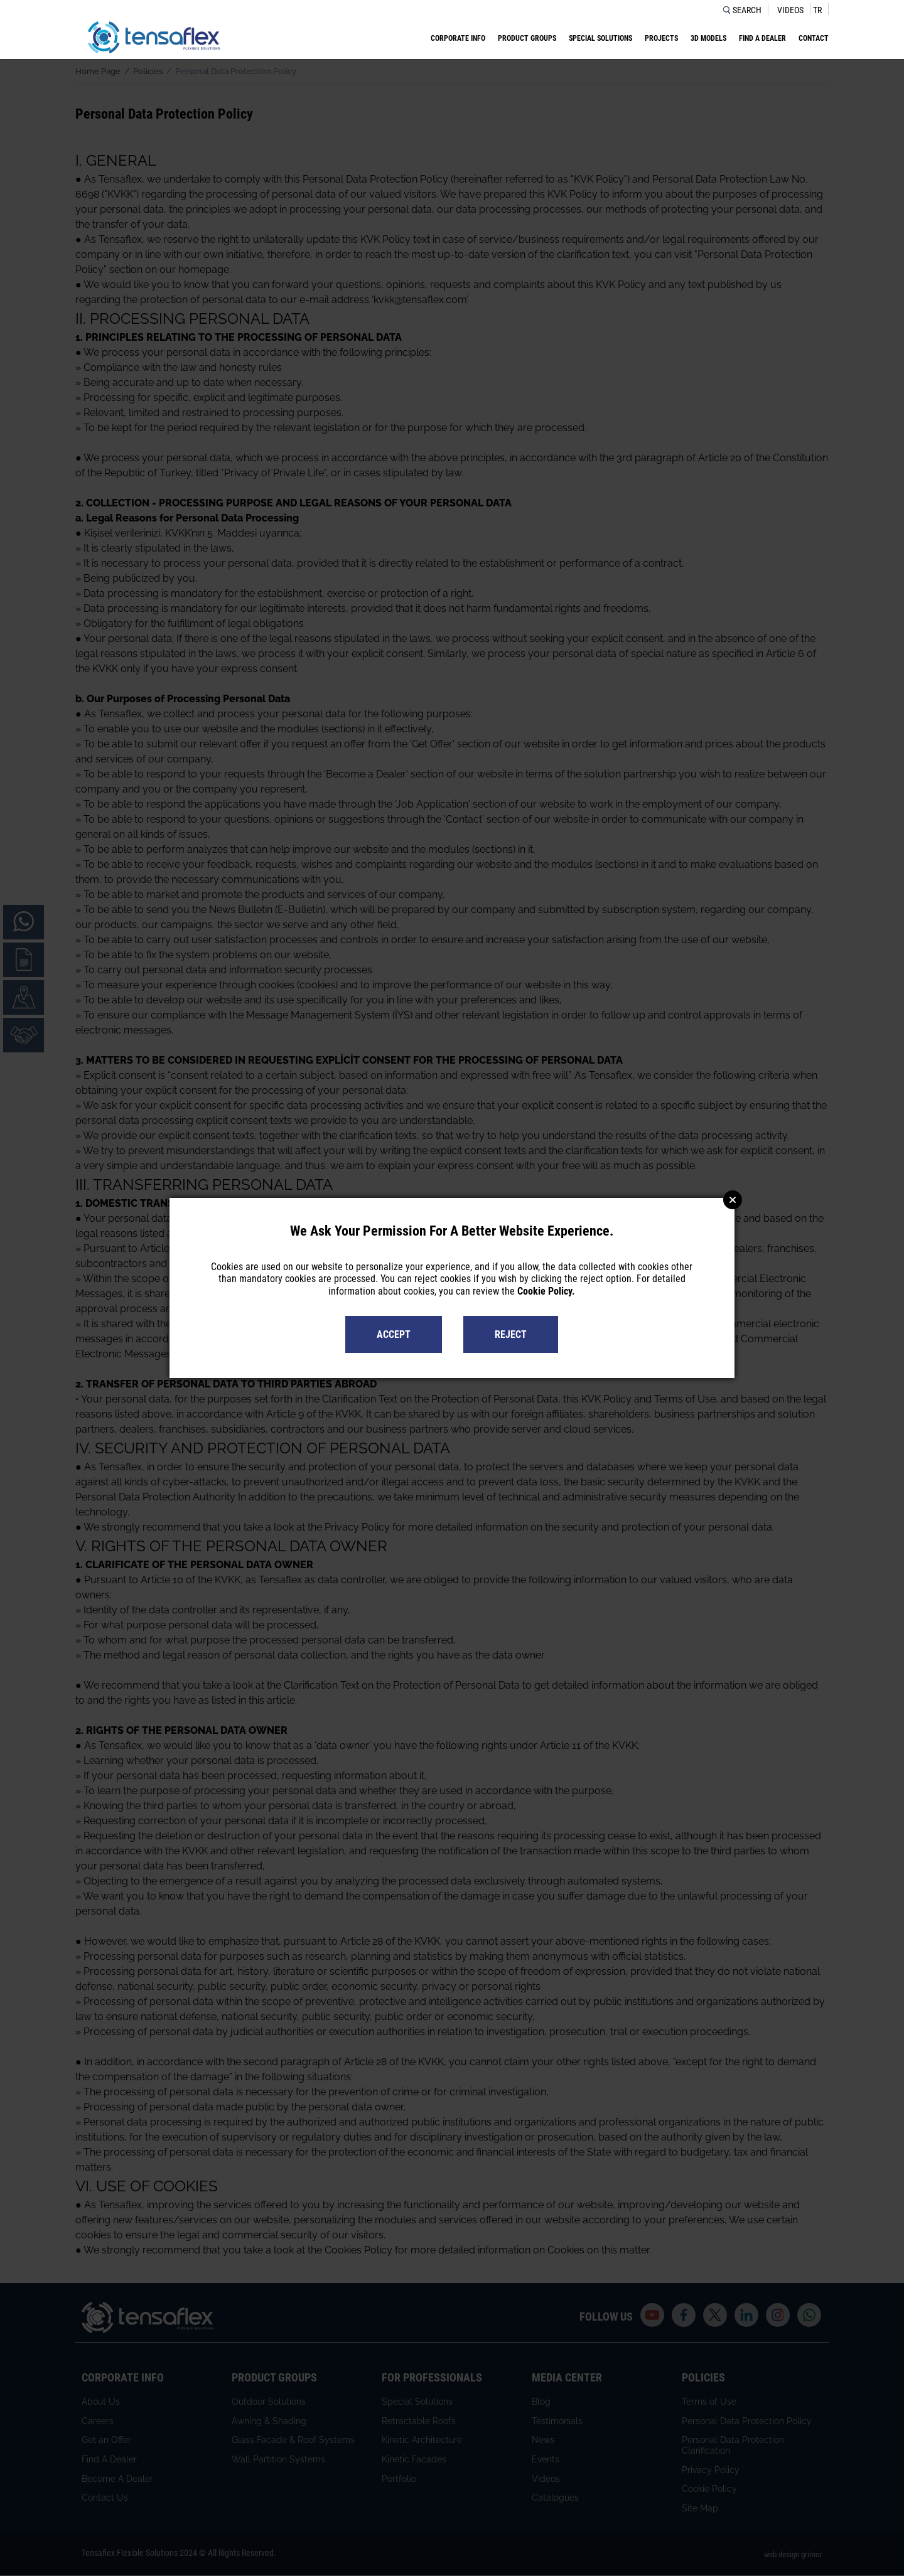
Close (732, 1199)
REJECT (511, 1334)
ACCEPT (394, 1334)
